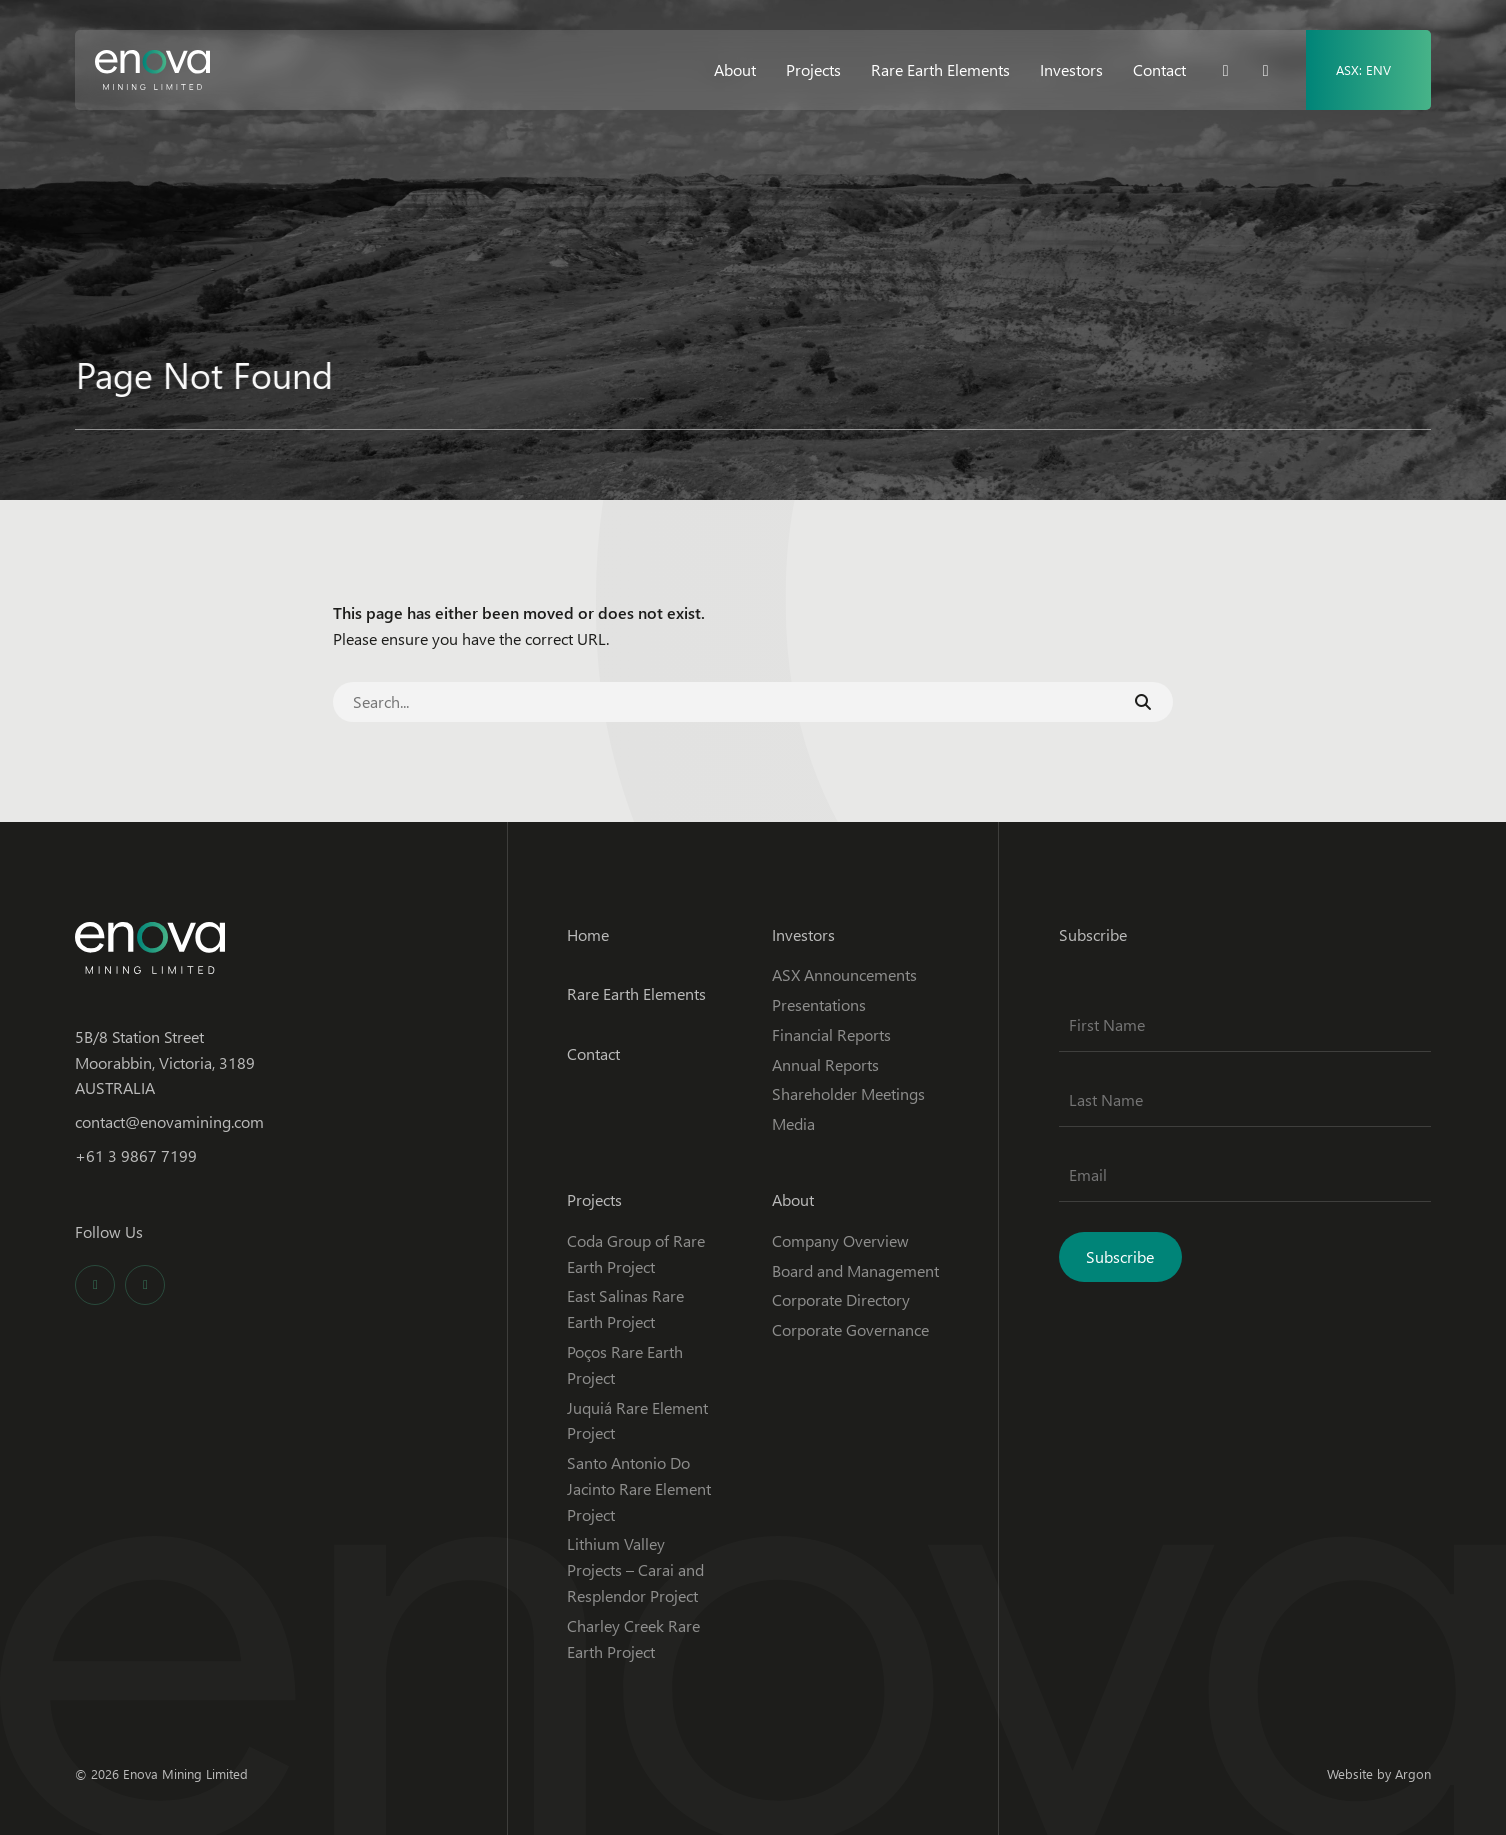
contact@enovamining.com (169, 1121)
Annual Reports (825, 1064)
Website (1350, 1773)
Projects (813, 69)
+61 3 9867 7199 (136, 1155)
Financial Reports (831, 1034)
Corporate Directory (841, 1299)
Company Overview (840, 1240)
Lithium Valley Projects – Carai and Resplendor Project (635, 1569)
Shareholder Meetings (848, 1093)
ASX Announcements (844, 974)
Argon (1413, 1773)
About (735, 69)
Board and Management (855, 1270)
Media (793, 1123)
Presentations (819, 1004)
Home (588, 934)
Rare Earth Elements (940, 69)
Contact (1159, 69)
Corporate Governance (850, 1329)
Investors (1071, 69)
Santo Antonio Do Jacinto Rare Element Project (639, 1488)
